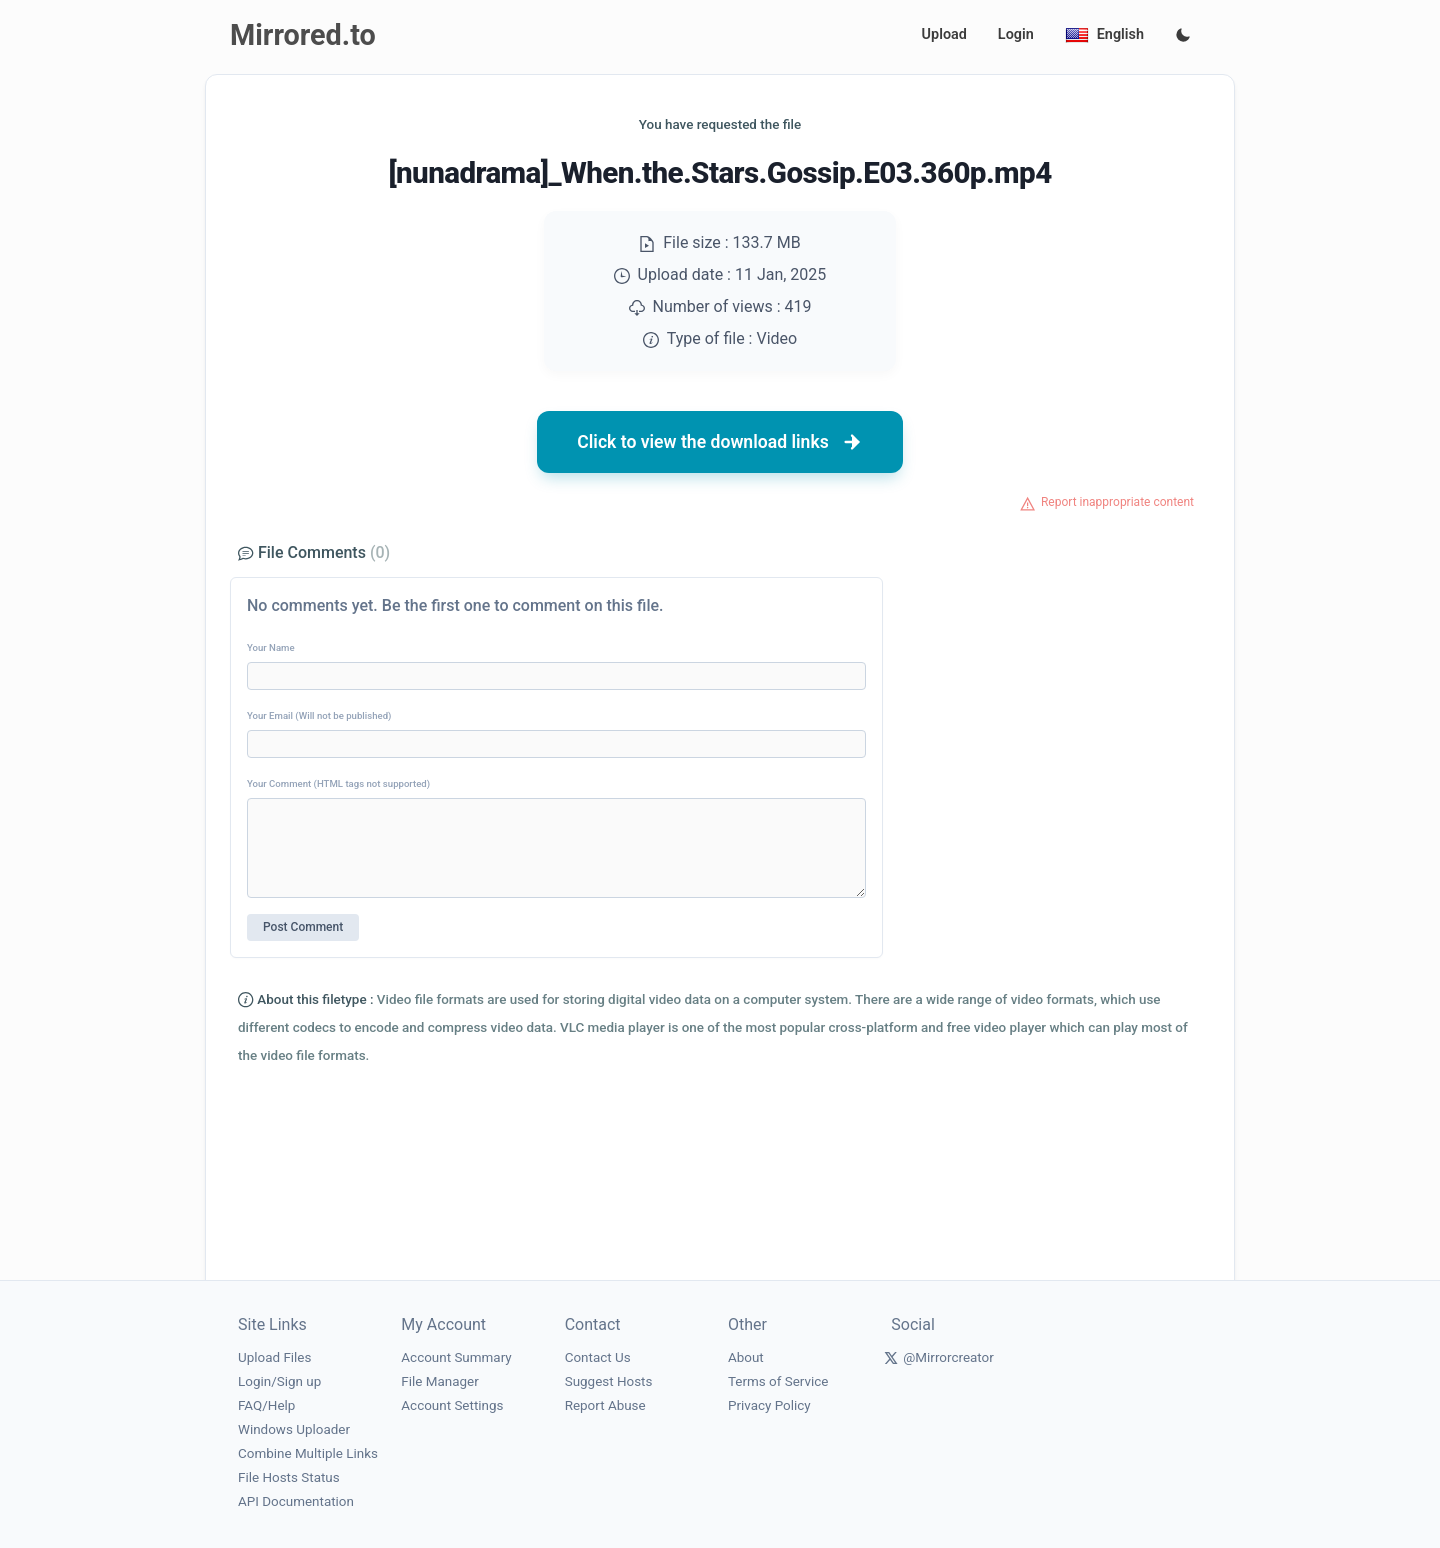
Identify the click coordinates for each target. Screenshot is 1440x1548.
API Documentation (296, 1501)
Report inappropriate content (1117, 502)
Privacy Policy (769, 1405)
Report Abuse (605, 1405)
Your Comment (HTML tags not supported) (338, 783)
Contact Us (598, 1357)
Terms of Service (778, 1381)
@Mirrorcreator (948, 1357)
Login (1016, 34)
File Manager (439, 1381)
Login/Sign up (279, 1381)
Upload (944, 34)
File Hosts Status (289, 1477)
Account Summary (456, 1357)
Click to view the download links (720, 442)
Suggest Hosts (609, 1381)
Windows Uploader (294, 1429)
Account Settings (452, 1405)
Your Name (271, 647)
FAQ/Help (266, 1405)
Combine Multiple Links (308, 1453)
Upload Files (274, 1357)
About (746, 1357)
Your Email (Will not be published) (319, 715)
